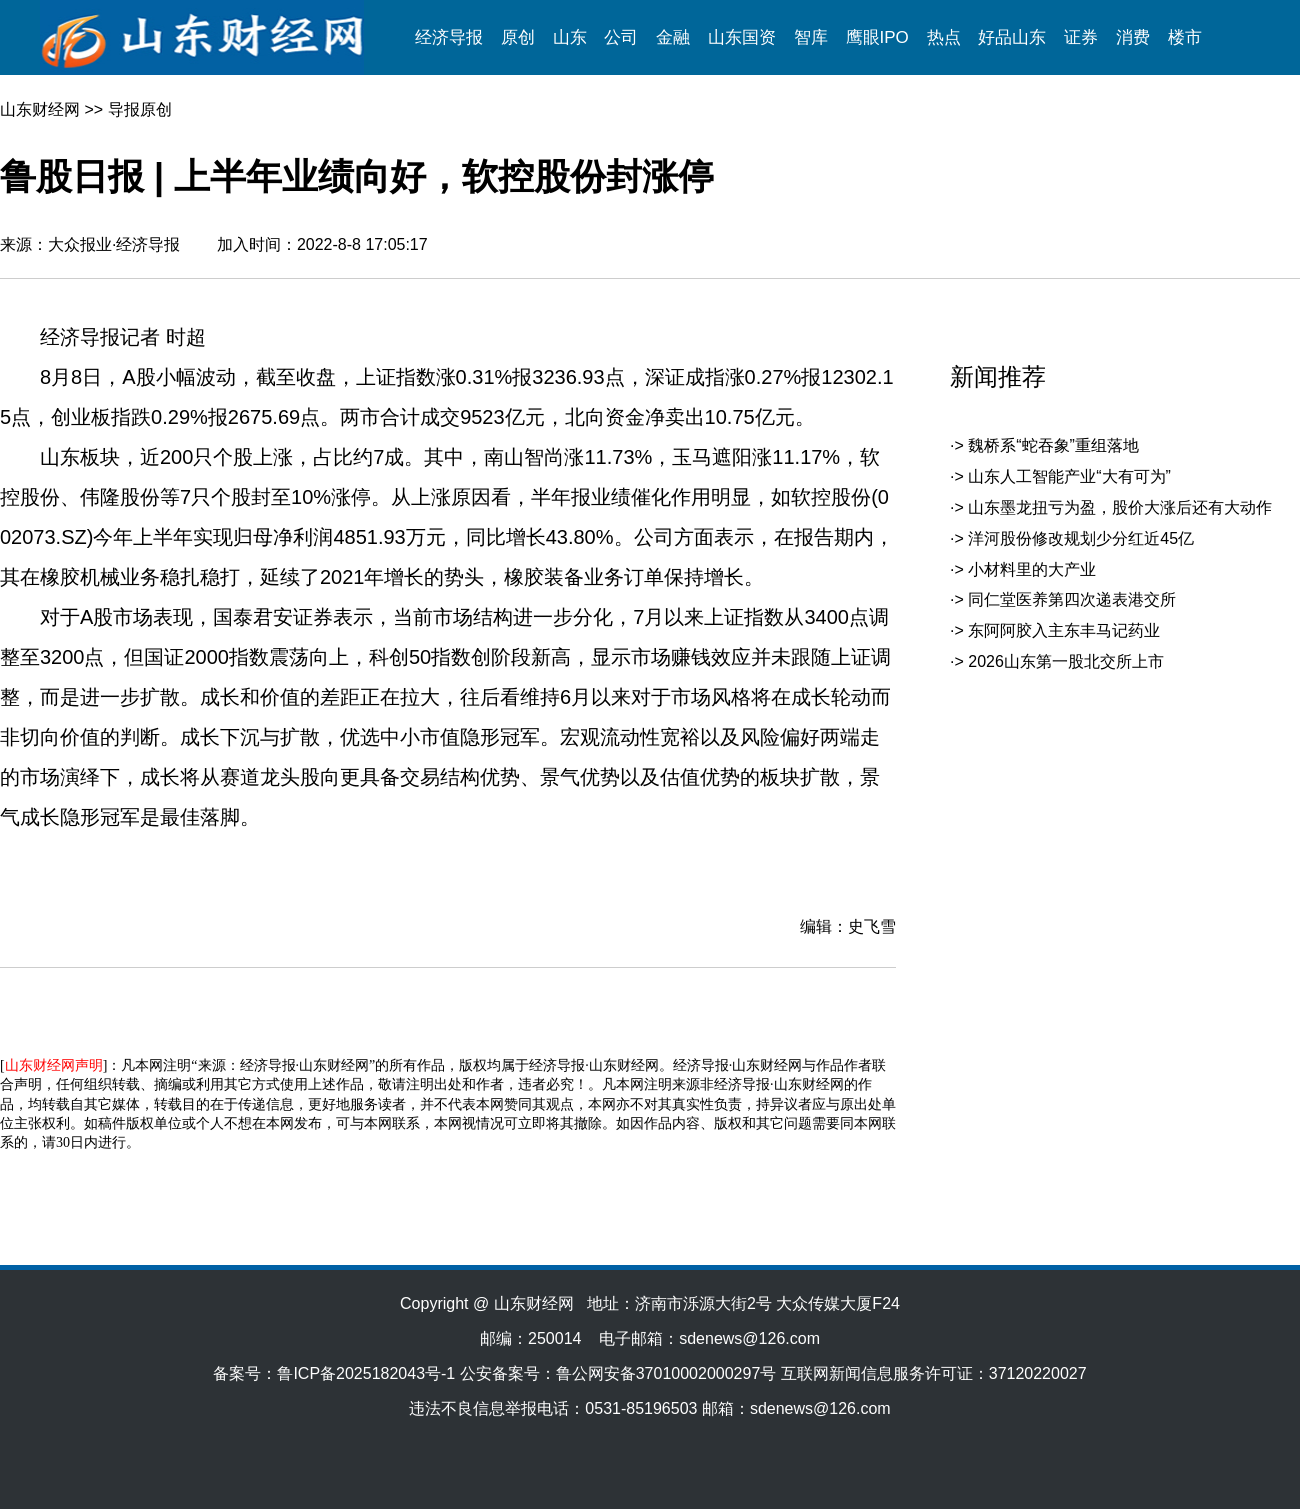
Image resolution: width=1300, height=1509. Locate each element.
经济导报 (449, 37)
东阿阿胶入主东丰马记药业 (1064, 630)
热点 (944, 37)
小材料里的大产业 (1032, 569)
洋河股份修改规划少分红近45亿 (1081, 538)
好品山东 (1012, 37)
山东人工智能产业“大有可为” (1069, 476)
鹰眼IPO (877, 37)
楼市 (1185, 37)
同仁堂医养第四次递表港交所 (1072, 599)
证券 (1081, 37)
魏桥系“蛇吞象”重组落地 (1053, 445)
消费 (1133, 37)
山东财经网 (40, 109)
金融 (673, 37)
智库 (811, 37)
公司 (621, 37)
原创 (518, 37)
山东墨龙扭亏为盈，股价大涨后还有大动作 (1120, 507)
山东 (570, 37)
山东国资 (742, 37)
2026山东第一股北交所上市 (1066, 661)
